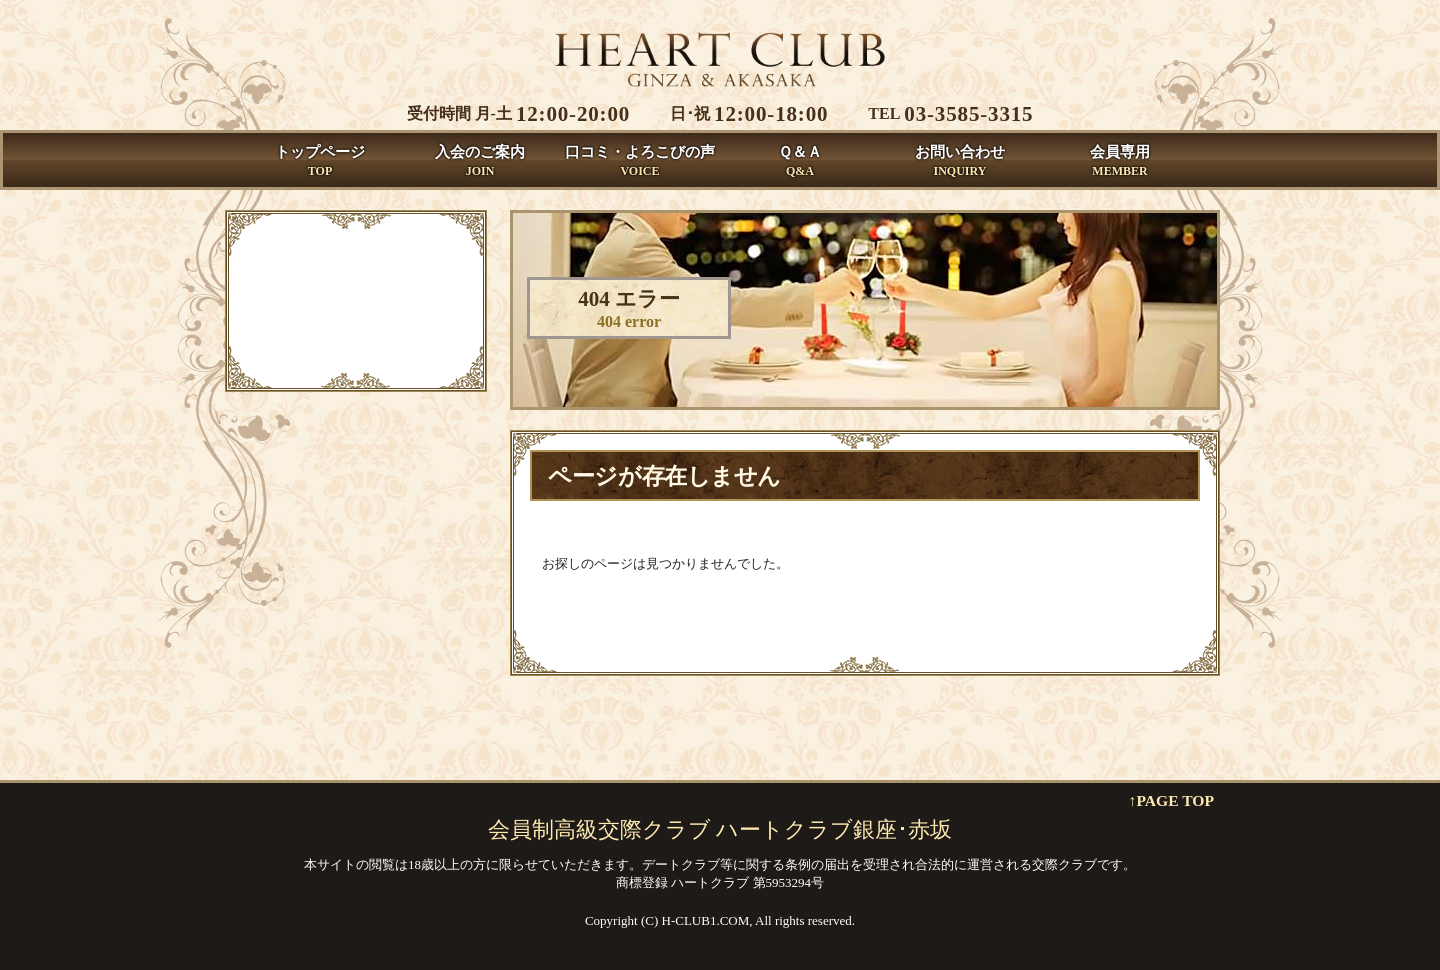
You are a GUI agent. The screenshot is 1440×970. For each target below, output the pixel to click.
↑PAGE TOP (1171, 800)
